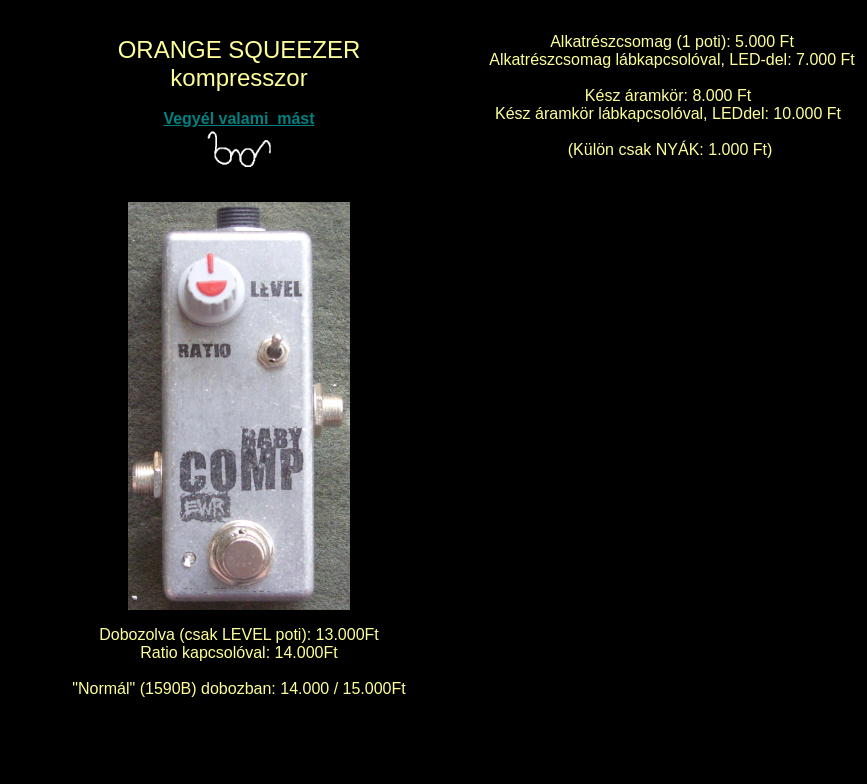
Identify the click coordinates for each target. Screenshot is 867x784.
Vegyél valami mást (238, 118)
